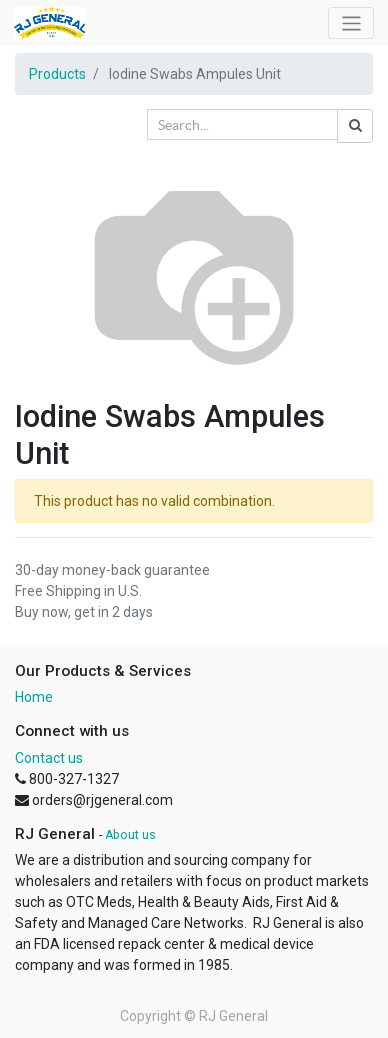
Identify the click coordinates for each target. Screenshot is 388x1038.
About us (130, 835)
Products (57, 74)
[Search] (355, 126)
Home (34, 697)
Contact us (49, 758)
